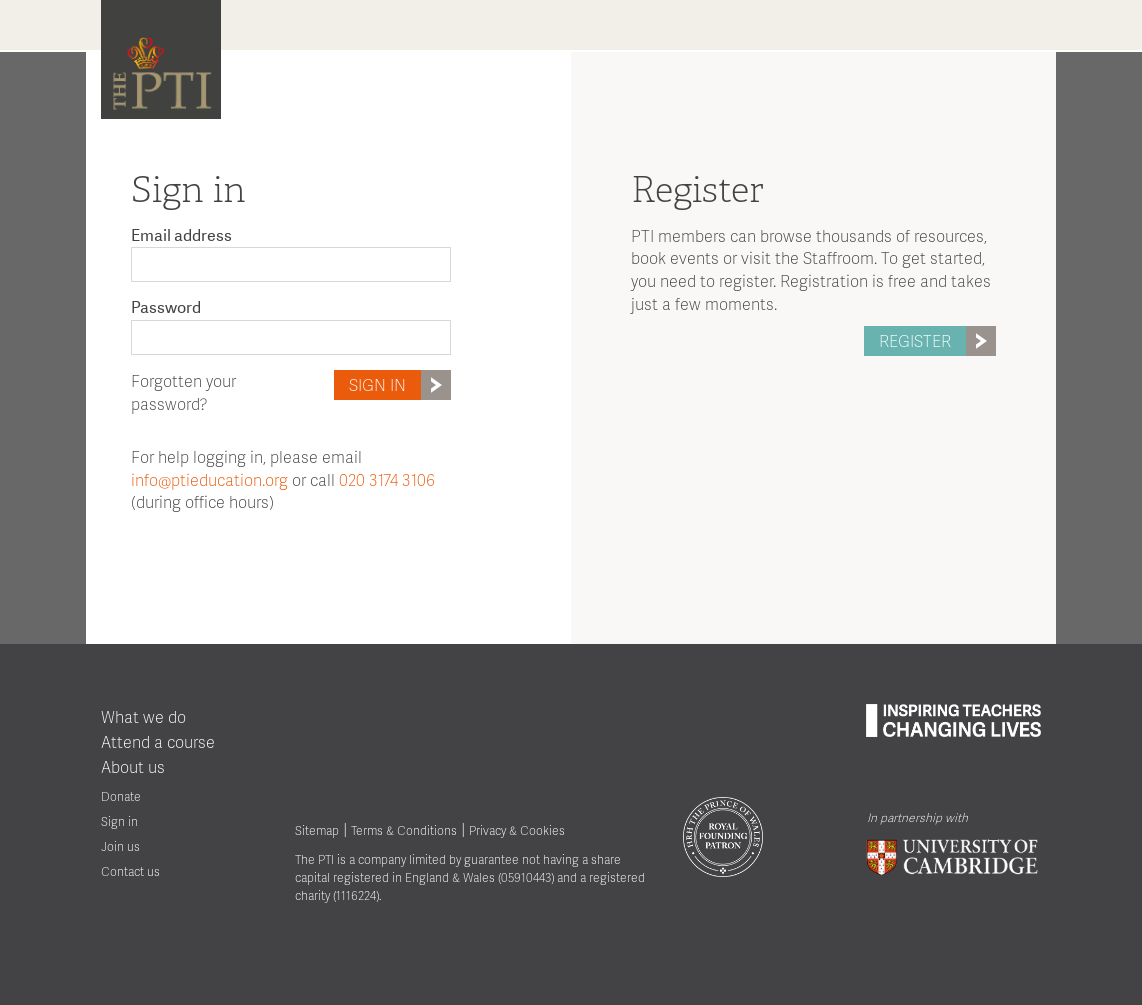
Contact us (130, 871)
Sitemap (317, 830)
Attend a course (158, 741)
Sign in (400, 385)
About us (133, 766)
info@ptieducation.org (209, 479)
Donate (121, 796)
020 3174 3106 (387, 479)
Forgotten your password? (183, 392)
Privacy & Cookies (517, 830)
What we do (143, 716)
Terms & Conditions (404, 830)
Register (937, 341)
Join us (120, 846)
